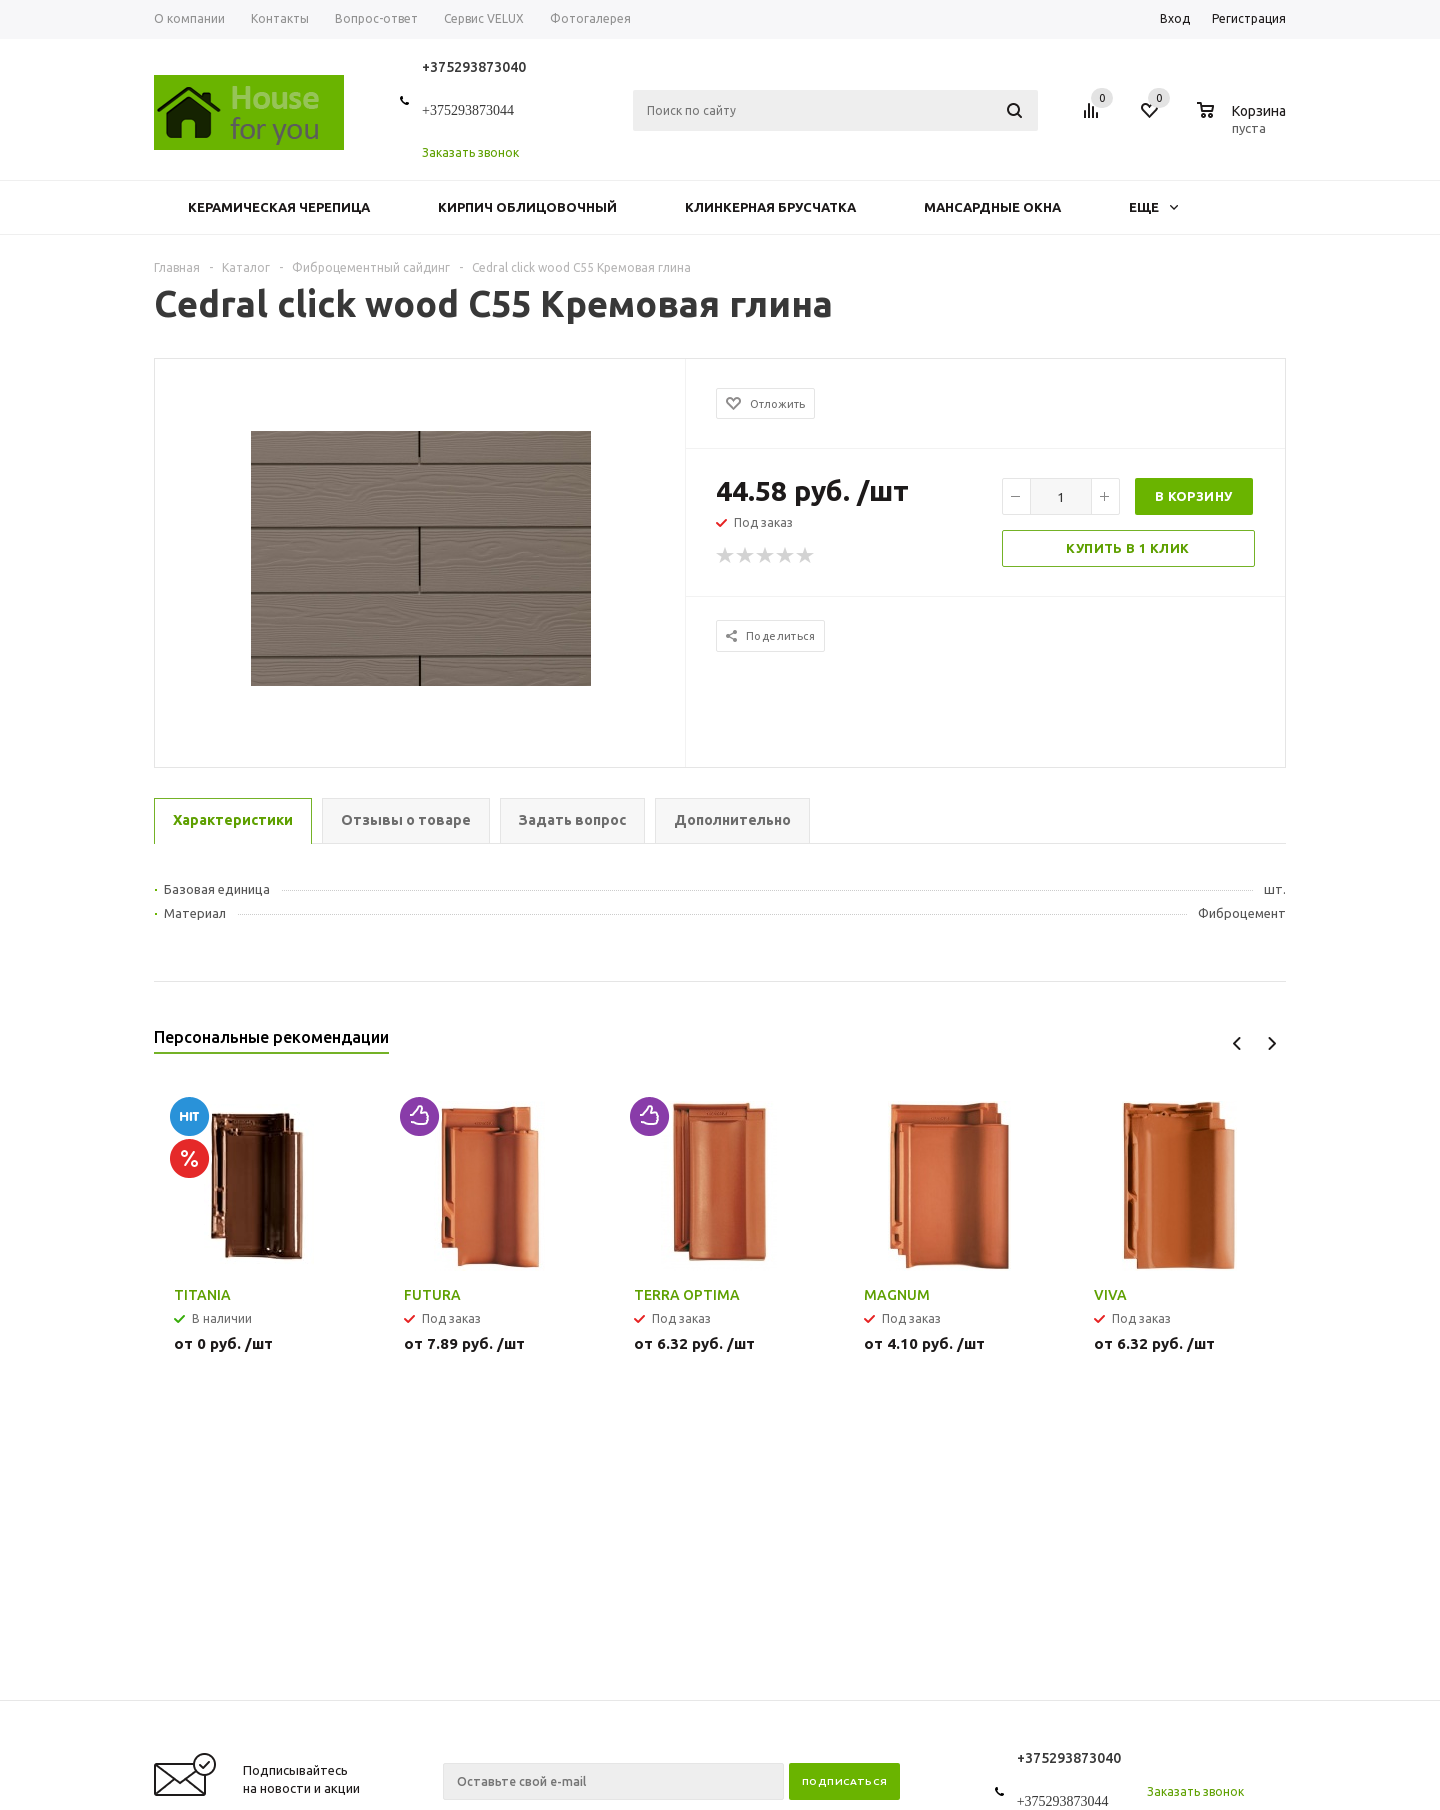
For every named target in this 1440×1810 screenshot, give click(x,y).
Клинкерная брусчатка (770, 207)
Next (1271, 1043)
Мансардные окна (992, 207)
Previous (1237, 1043)
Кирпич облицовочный (527, 207)
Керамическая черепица (279, 207)
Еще (1153, 207)
